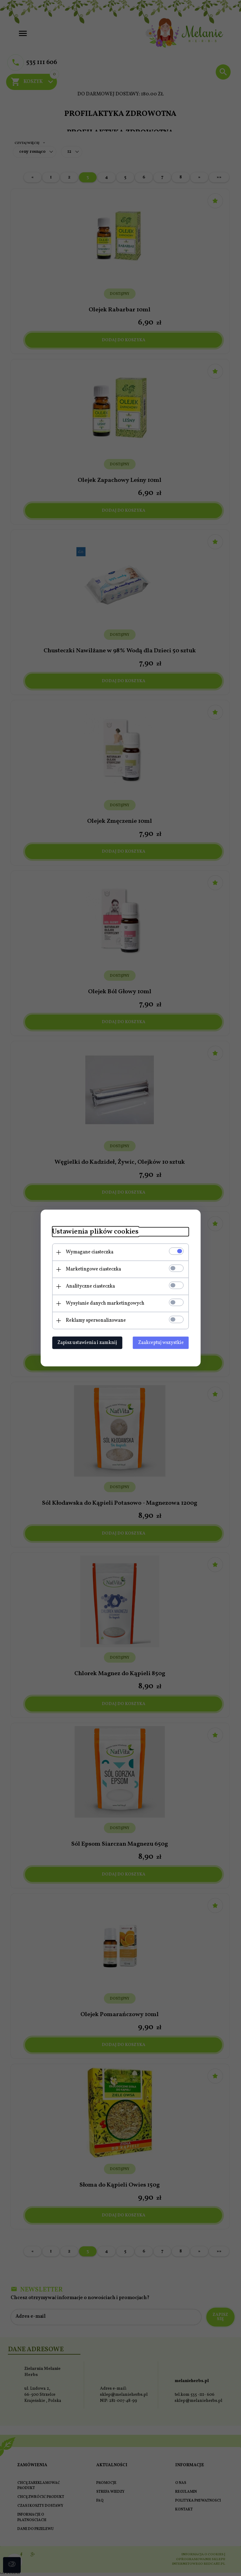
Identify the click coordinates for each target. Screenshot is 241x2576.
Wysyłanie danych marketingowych (103, 1303)
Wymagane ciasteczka (88, 1252)
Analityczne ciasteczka (88, 1286)
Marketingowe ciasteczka (91, 1269)
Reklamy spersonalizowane (94, 1320)
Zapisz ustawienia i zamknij (85, 1342)
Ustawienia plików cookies (94, 1231)
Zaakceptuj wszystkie (163, 1342)
